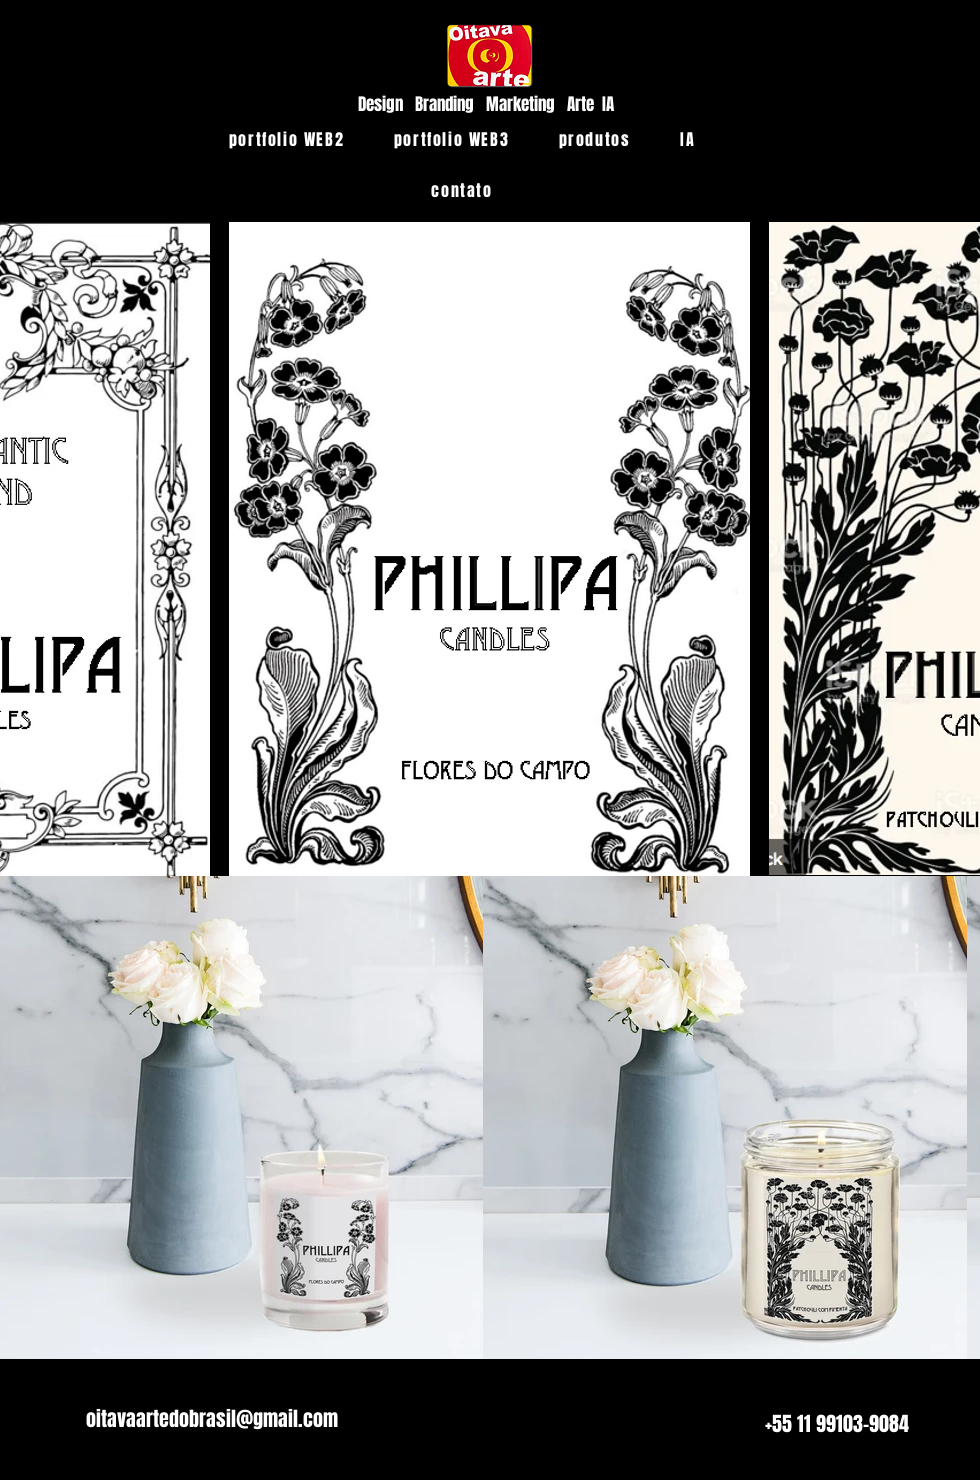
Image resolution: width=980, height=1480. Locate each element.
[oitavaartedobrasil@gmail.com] (212, 1419)
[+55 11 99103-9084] (837, 1424)
